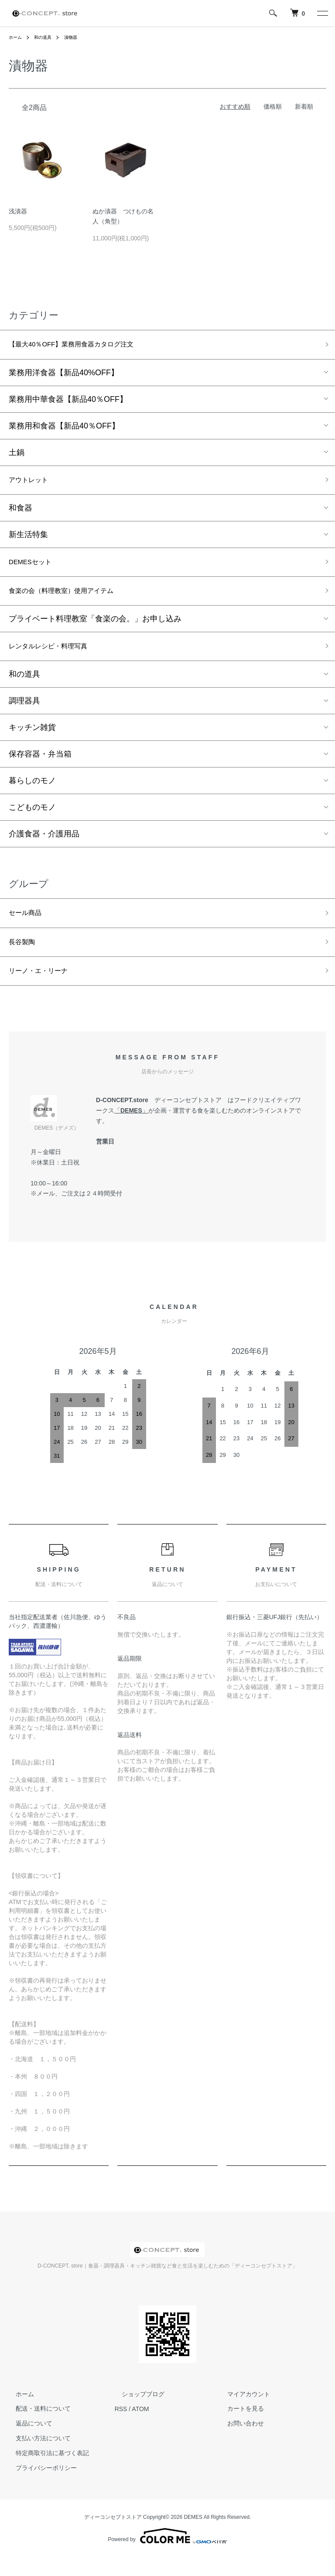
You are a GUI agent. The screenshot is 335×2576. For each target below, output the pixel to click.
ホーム (16, 37)
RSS (121, 2427)
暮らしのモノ (32, 792)
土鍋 (16, 454)
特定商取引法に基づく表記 (45, 2472)
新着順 (304, 106)
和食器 (20, 512)
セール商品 (28, 926)
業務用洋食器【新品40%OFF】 (64, 374)
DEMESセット (34, 568)
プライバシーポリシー (39, 2486)
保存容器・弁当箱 (40, 765)
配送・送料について (36, 2427)
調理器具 (24, 712)
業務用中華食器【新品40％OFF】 (68, 401)
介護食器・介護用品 (44, 845)
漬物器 (78, 37)
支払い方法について (36, 2457)
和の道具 (47, 37)
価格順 (272, 106)
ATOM (140, 2427)
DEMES (131, 1129)
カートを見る (238, 2427)
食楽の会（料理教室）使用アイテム (71, 599)
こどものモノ (32, 819)
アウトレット (32, 483)
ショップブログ (136, 2412)
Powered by (167, 2555)
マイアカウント (241, 2412)
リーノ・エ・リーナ (44, 988)
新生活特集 (28, 539)
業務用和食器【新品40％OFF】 (64, 428)
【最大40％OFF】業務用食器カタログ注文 (84, 345)
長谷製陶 (24, 957)
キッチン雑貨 (32, 739)
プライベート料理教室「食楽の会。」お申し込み (95, 628)
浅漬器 (18, 211)
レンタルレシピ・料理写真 (56, 657)
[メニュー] (322, 13)
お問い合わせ (238, 2442)
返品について (27, 2442)
